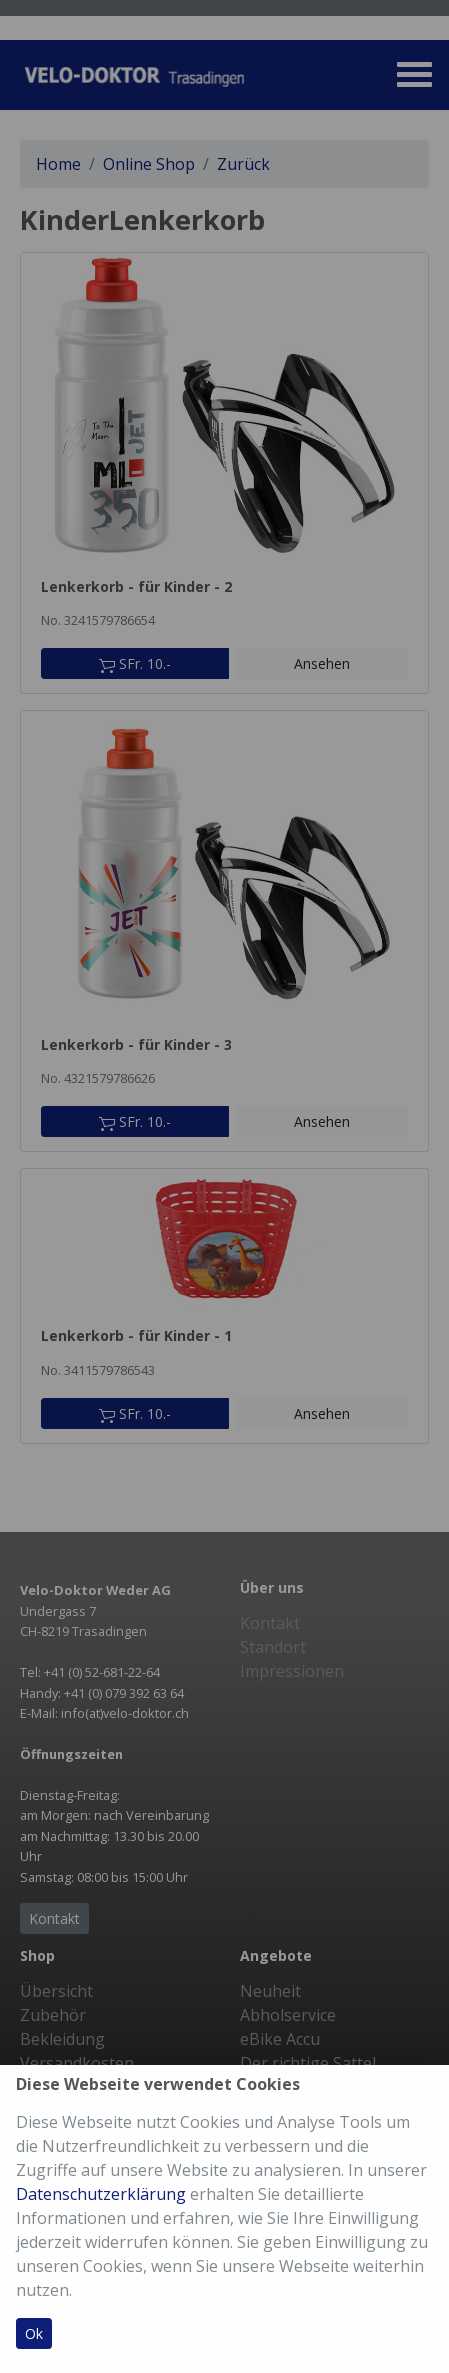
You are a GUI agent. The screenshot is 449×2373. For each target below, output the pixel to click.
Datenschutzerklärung (101, 2194)
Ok (34, 2333)
